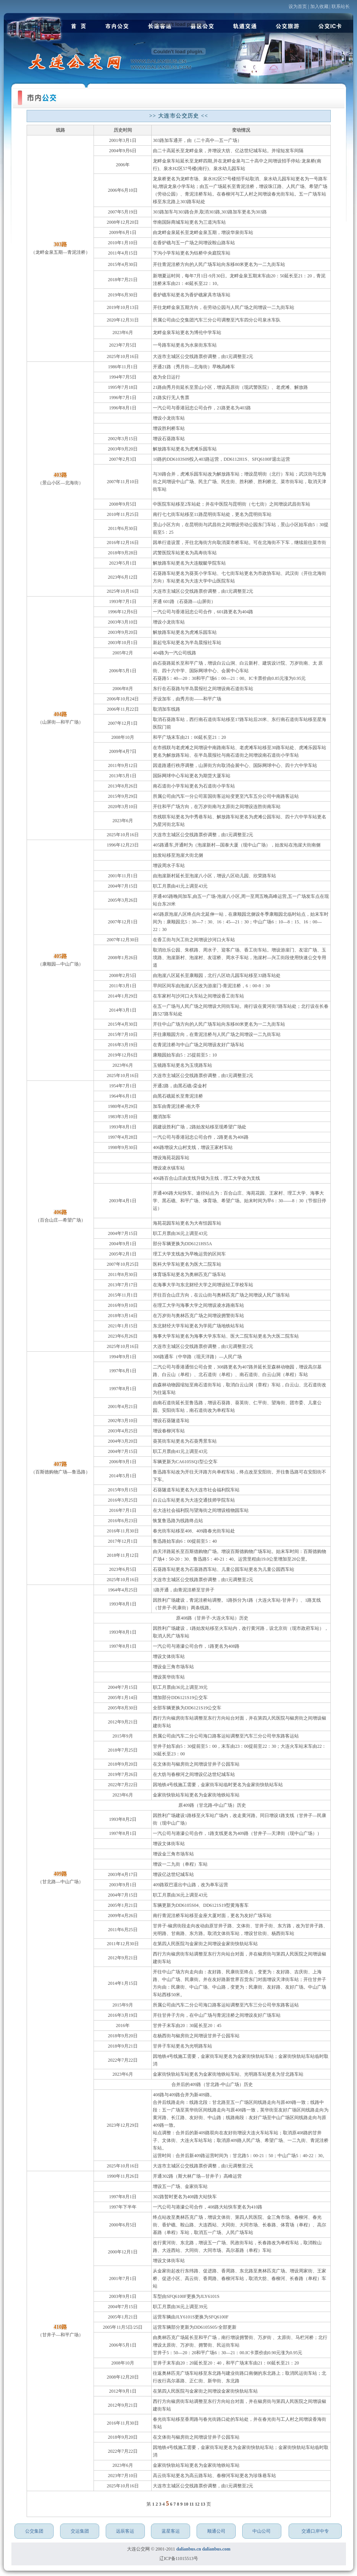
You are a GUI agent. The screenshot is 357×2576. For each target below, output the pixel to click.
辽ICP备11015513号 (178, 2558)
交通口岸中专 (315, 2531)
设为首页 (298, 6)
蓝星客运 (171, 2531)
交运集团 (80, 2531)
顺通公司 (216, 2531)
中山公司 (261, 2531)
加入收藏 (319, 6)
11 (192, 2504)
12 (198, 2504)
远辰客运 (125, 2531)
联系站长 (341, 6)
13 (203, 2504)
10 (186, 2504)
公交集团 (34, 2531)
